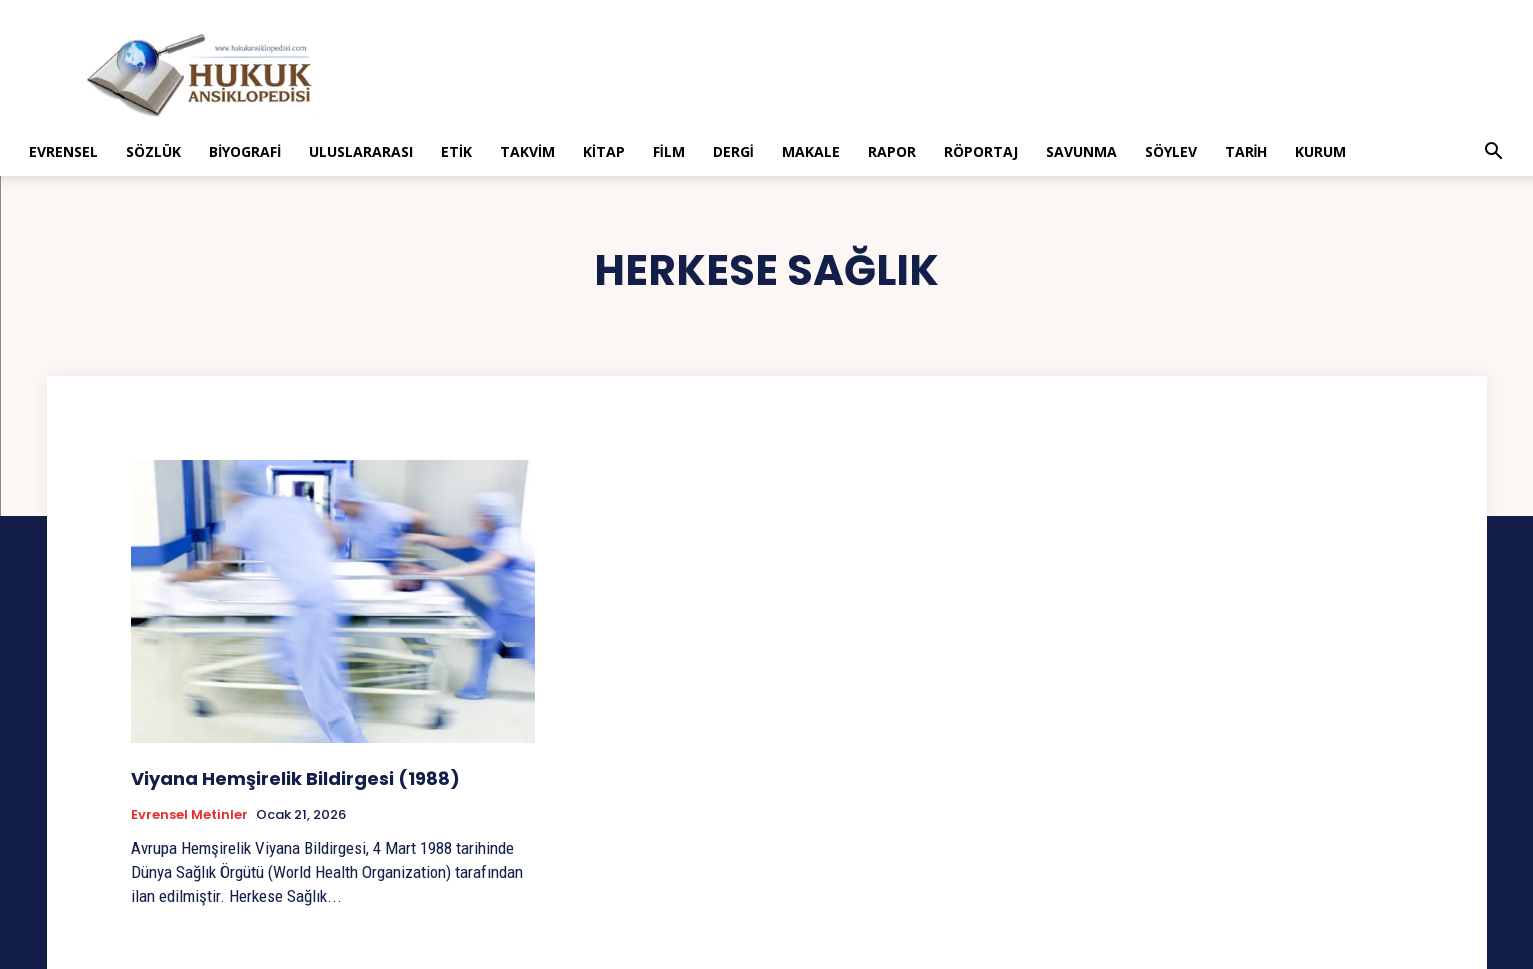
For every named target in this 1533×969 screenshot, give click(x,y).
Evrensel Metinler (189, 815)
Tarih (1246, 151)
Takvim (527, 151)
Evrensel (63, 151)
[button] (1494, 153)
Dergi (733, 151)
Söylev (1171, 151)
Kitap (604, 151)
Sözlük (153, 151)
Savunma (1081, 151)
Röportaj (981, 151)
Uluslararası (361, 151)
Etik (456, 151)
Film (669, 151)
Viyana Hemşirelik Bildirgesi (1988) (295, 778)
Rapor (892, 151)
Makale (811, 151)
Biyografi (245, 151)
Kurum (1320, 151)
